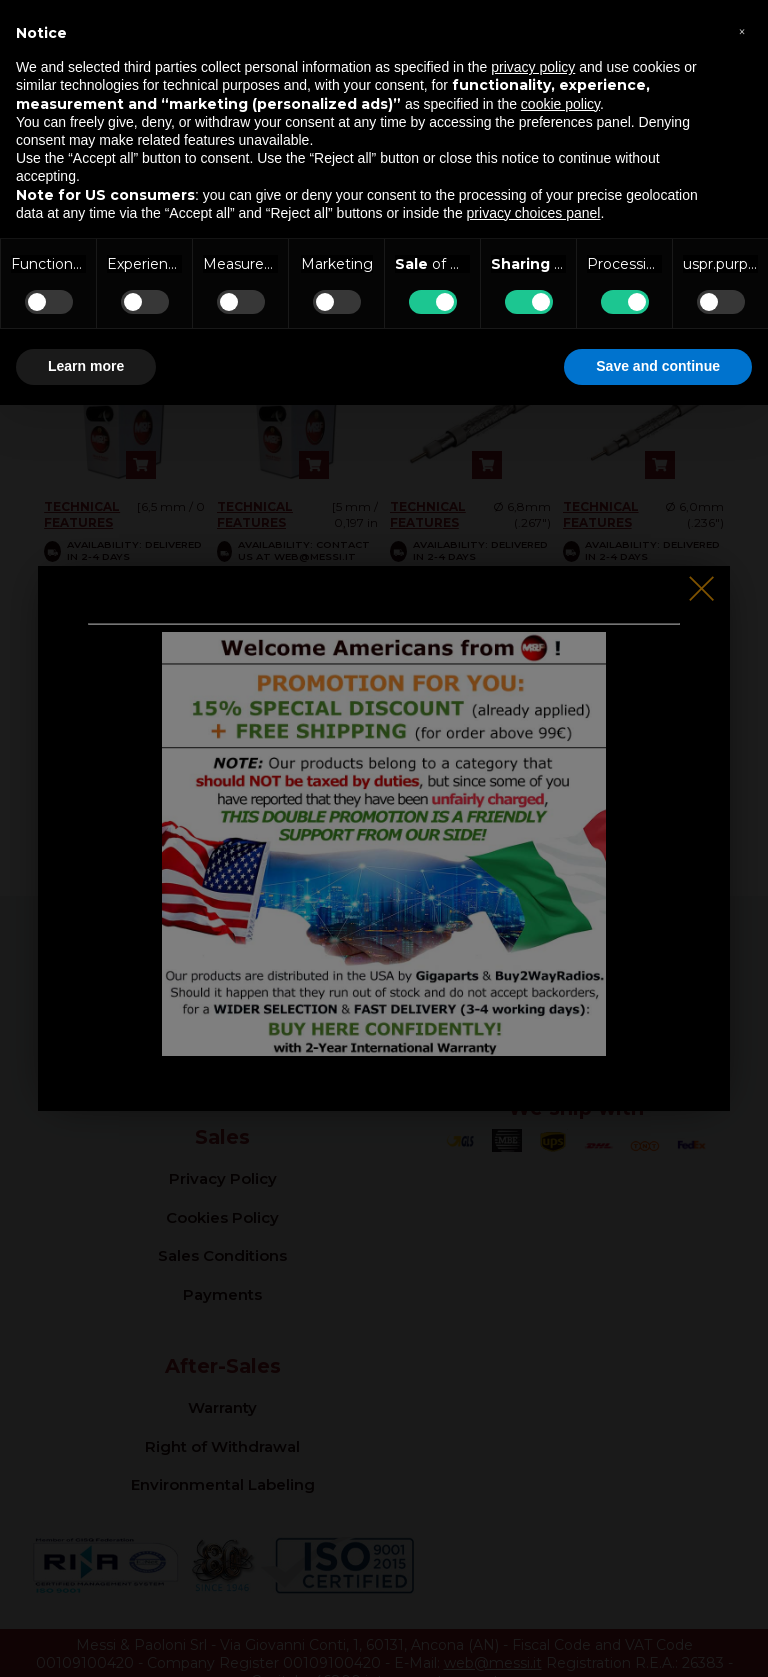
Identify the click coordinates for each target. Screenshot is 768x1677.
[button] (742, 32)
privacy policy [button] (533, 67)
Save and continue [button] (658, 366)
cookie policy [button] (560, 104)
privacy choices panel (534, 213)
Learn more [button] (86, 366)
